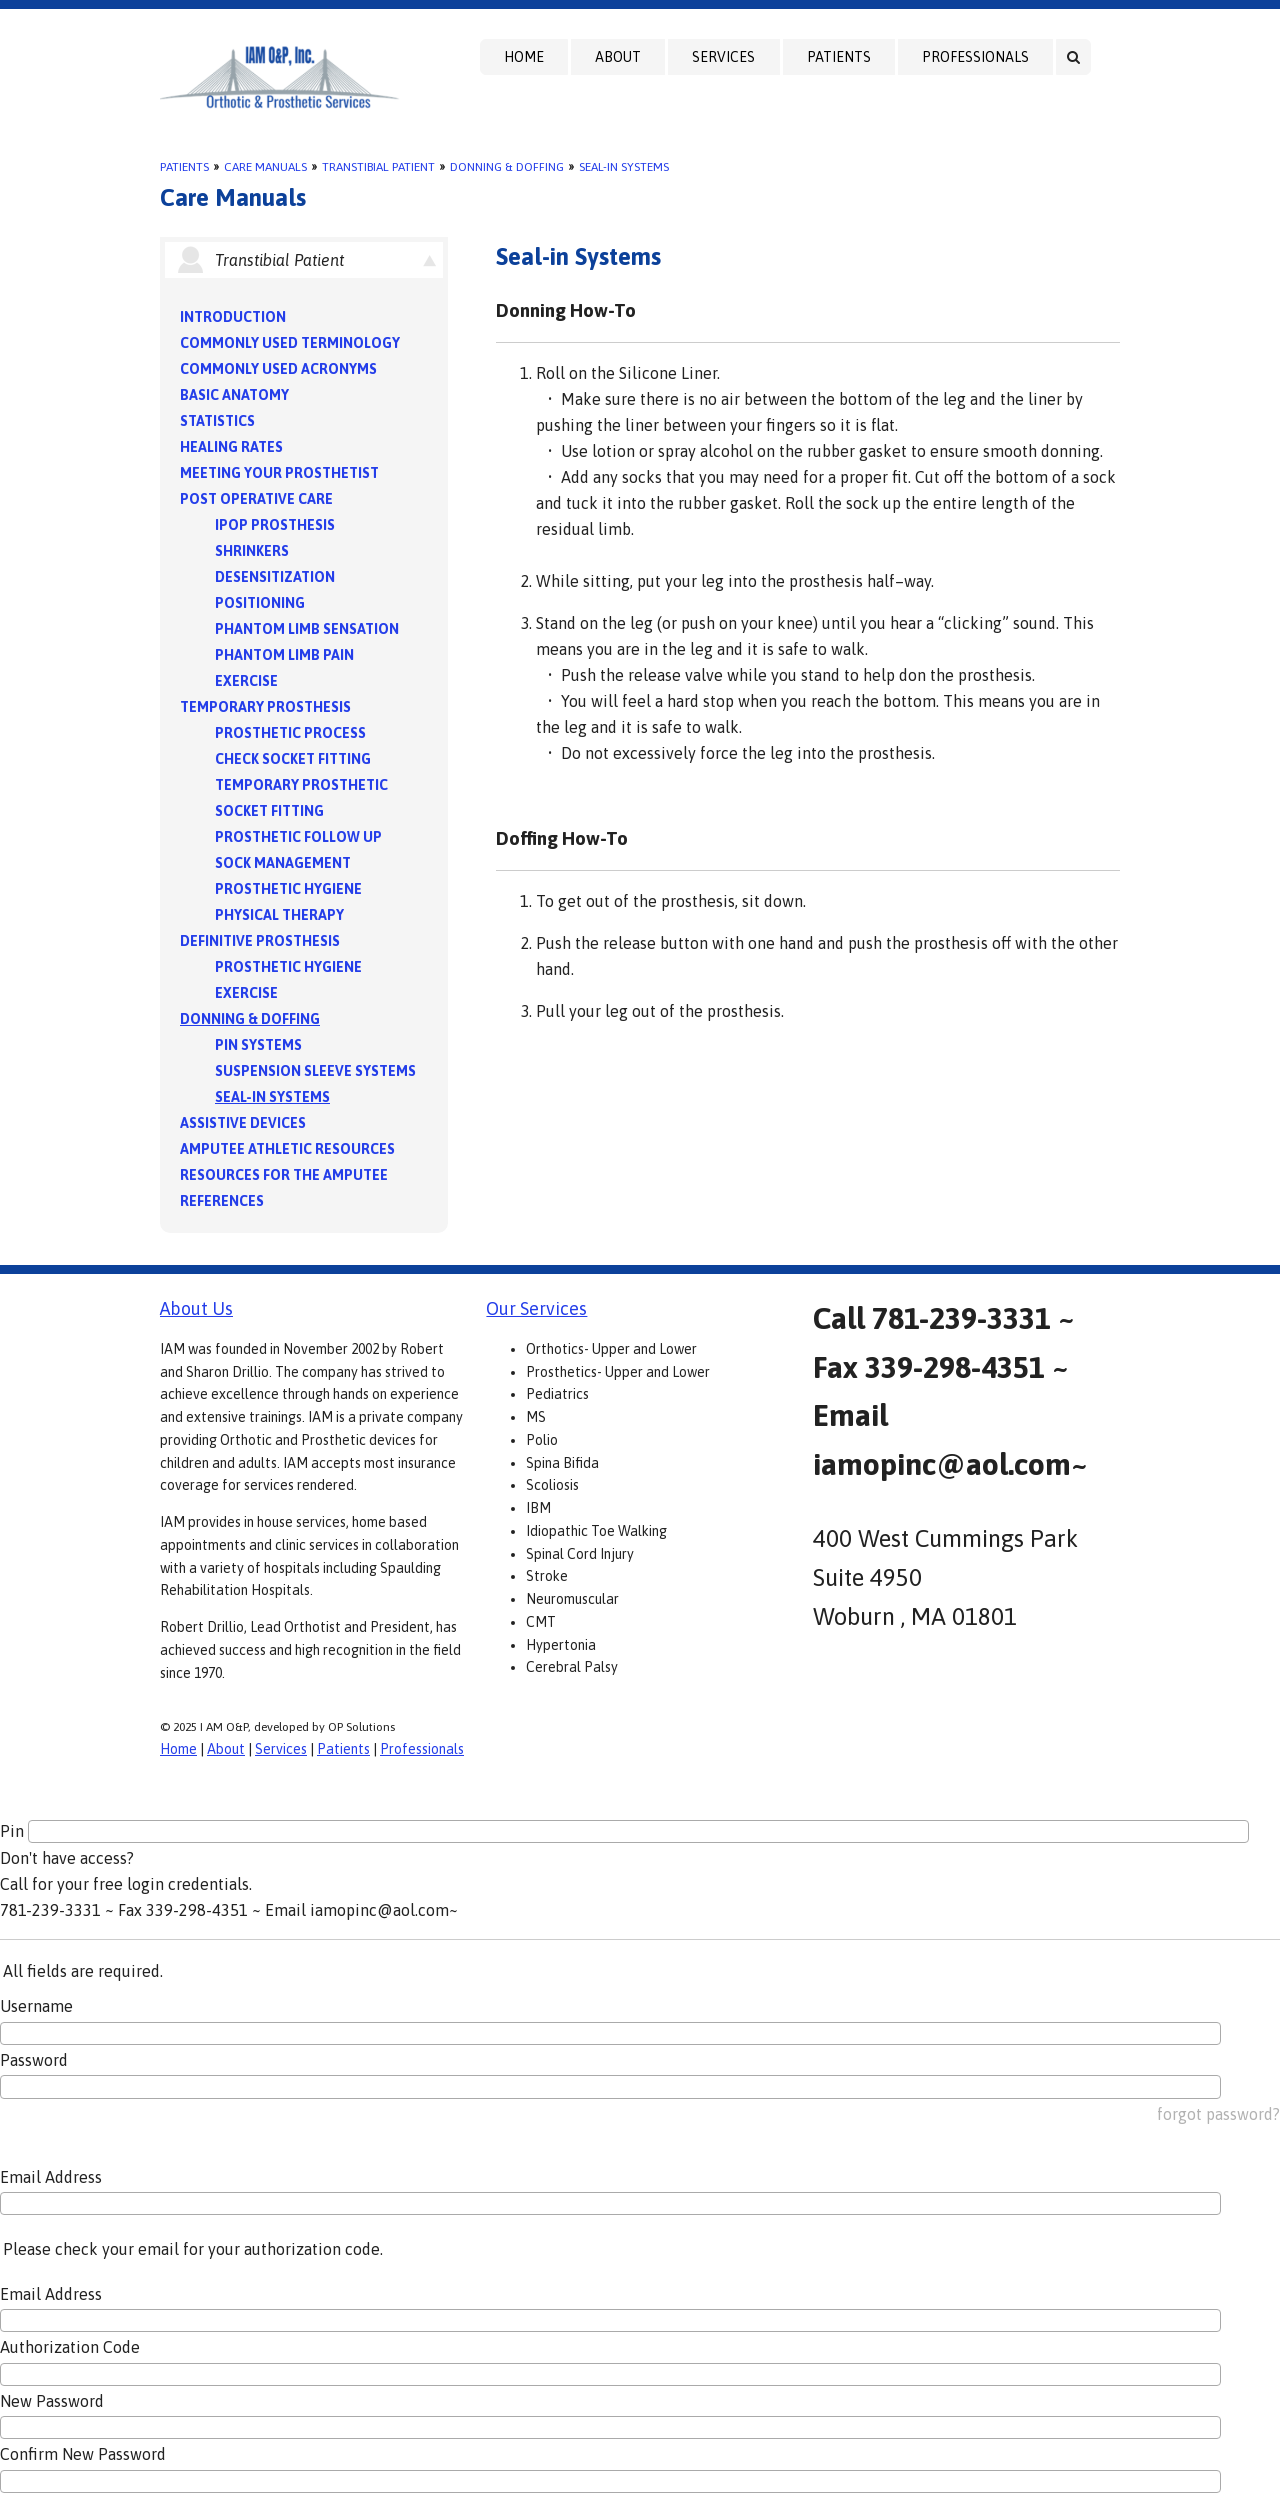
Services (723, 57)
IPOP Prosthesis (275, 525)
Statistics (217, 421)
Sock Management (283, 863)
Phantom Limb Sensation (307, 629)
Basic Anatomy (234, 395)
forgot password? (1218, 2114)
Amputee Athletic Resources (287, 1149)
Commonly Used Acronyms (278, 369)
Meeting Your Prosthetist (279, 473)
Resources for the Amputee (284, 1175)
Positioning (260, 603)
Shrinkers (252, 551)
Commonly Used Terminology (290, 343)
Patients (839, 57)
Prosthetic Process (290, 733)
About (618, 57)
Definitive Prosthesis (260, 941)
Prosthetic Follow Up (298, 837)
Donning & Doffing (507, 167)
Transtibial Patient (378, 167)
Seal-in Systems (624, 167)
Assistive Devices (243, 1123)
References (222, 1201)
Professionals (975, 57)
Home (524, 57)
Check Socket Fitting (293, 759)
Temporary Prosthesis (265, 707)
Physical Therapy (279, 915)
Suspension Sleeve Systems (315, 1071)
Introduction (233, 317)
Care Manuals (265, 167)
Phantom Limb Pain (284, 655)
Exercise (246, 681)
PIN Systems (258, 1045)
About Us (196, 1308)
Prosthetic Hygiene (288, 889)
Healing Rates (231, 447)
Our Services (536, 1308)
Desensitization (275, 577)
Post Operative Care (256, 499)
